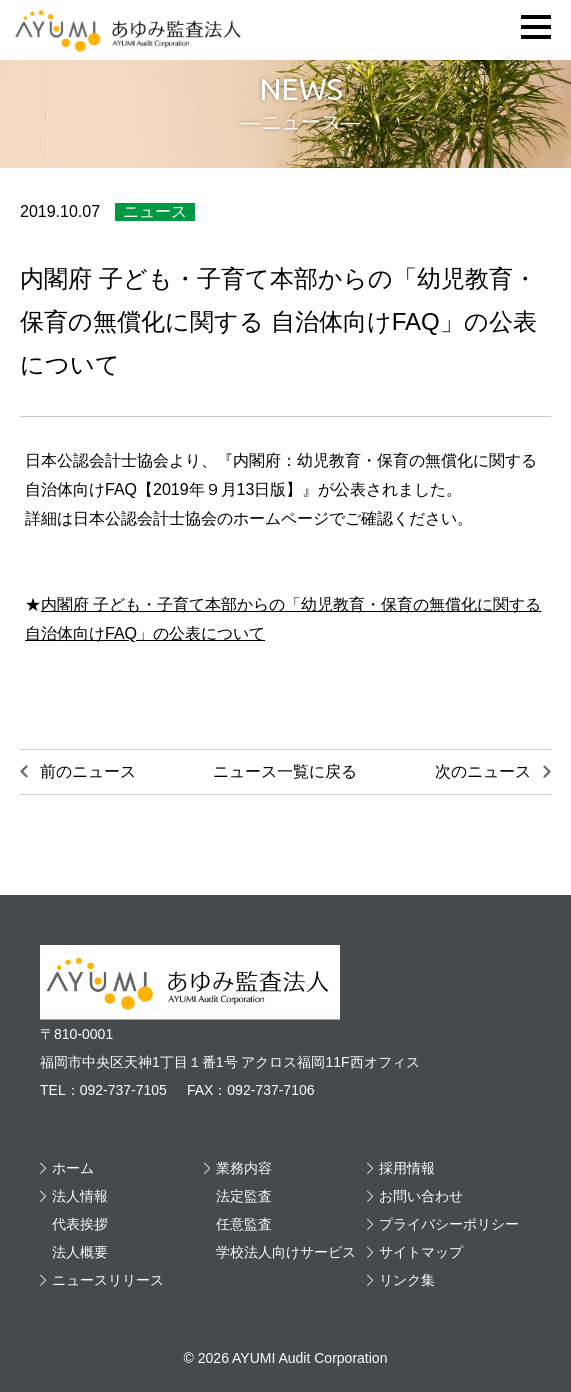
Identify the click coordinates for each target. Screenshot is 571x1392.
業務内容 (244, 1168)
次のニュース (483, 771)
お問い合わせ (421, 1196)
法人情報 (80, 1196)
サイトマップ (421, 1252)
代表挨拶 (80, 1224)
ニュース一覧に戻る (285, 771)
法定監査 (244, 1196)
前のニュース (88, 771)
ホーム (73, 1168)
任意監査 (244, 1224)
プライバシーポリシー (449, 1224)
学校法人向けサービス (286, 1252)
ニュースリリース (108, 1280)
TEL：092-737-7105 (103, 1090)
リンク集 (407, 1280)
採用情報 (407, 1168)
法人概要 (80, 1252)
